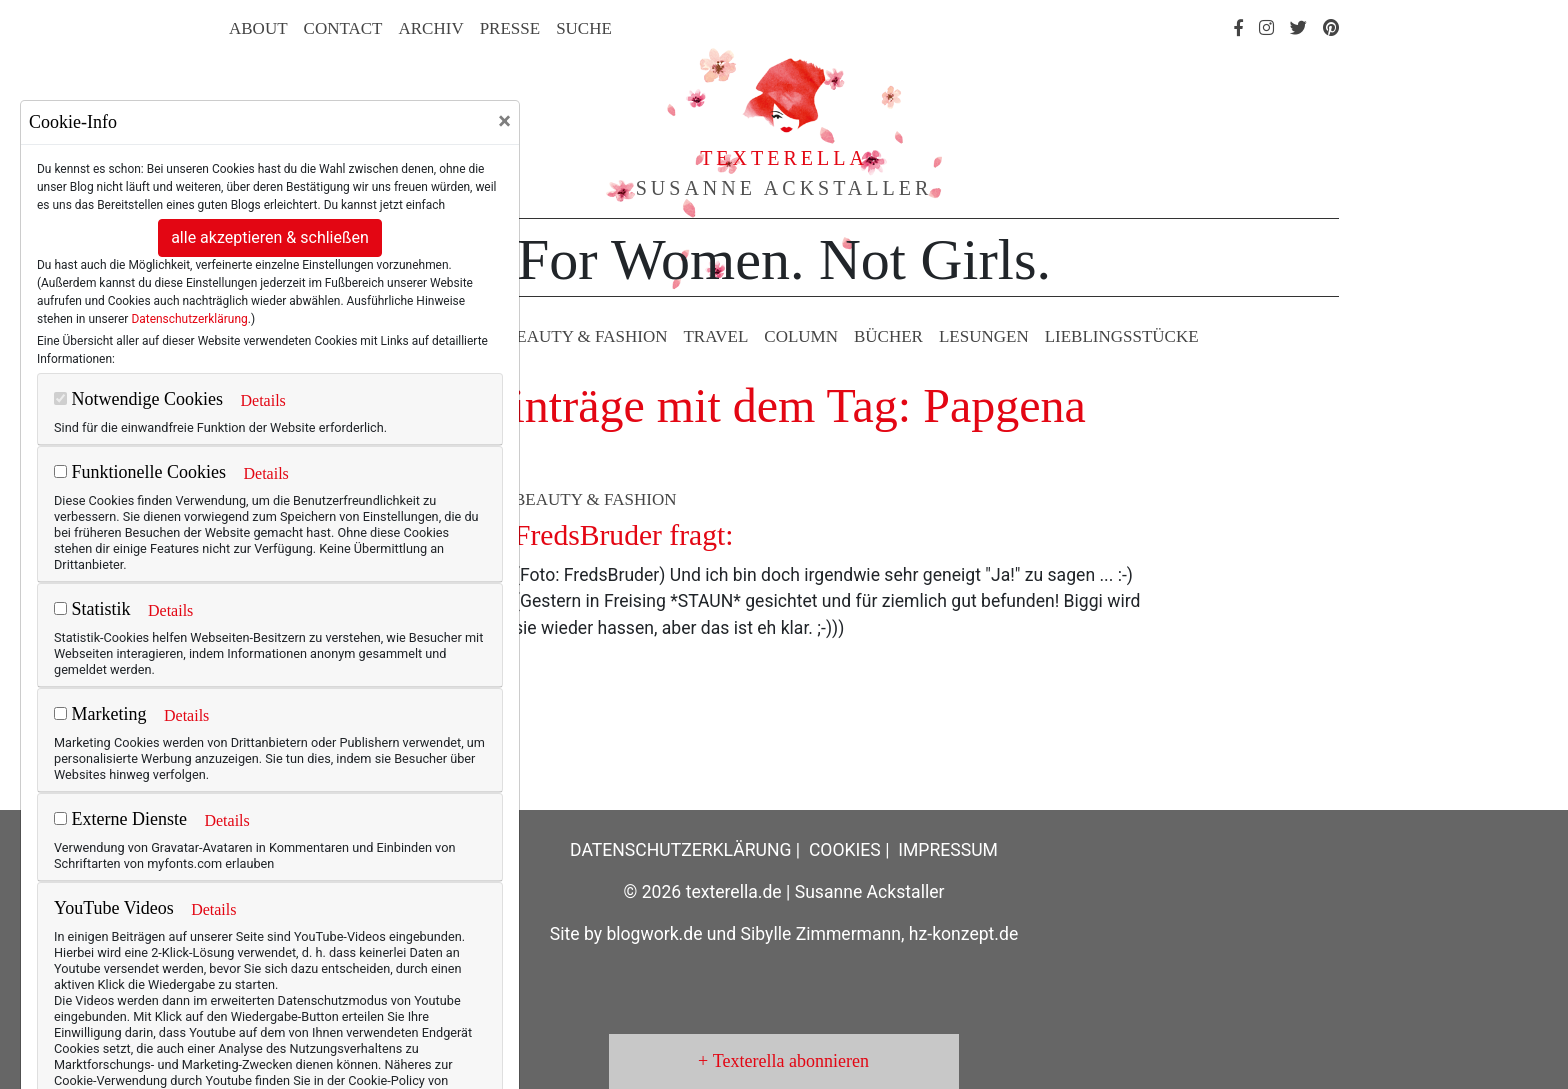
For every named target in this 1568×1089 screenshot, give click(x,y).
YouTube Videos (114, 908)
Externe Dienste (120, 819)
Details (262, 400)
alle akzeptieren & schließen (270, 237)
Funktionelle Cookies (140, 472)
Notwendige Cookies (138, 399)
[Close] (504, 121)
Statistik (92, 609)
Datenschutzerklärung (189, 319)
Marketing (100, 714)
